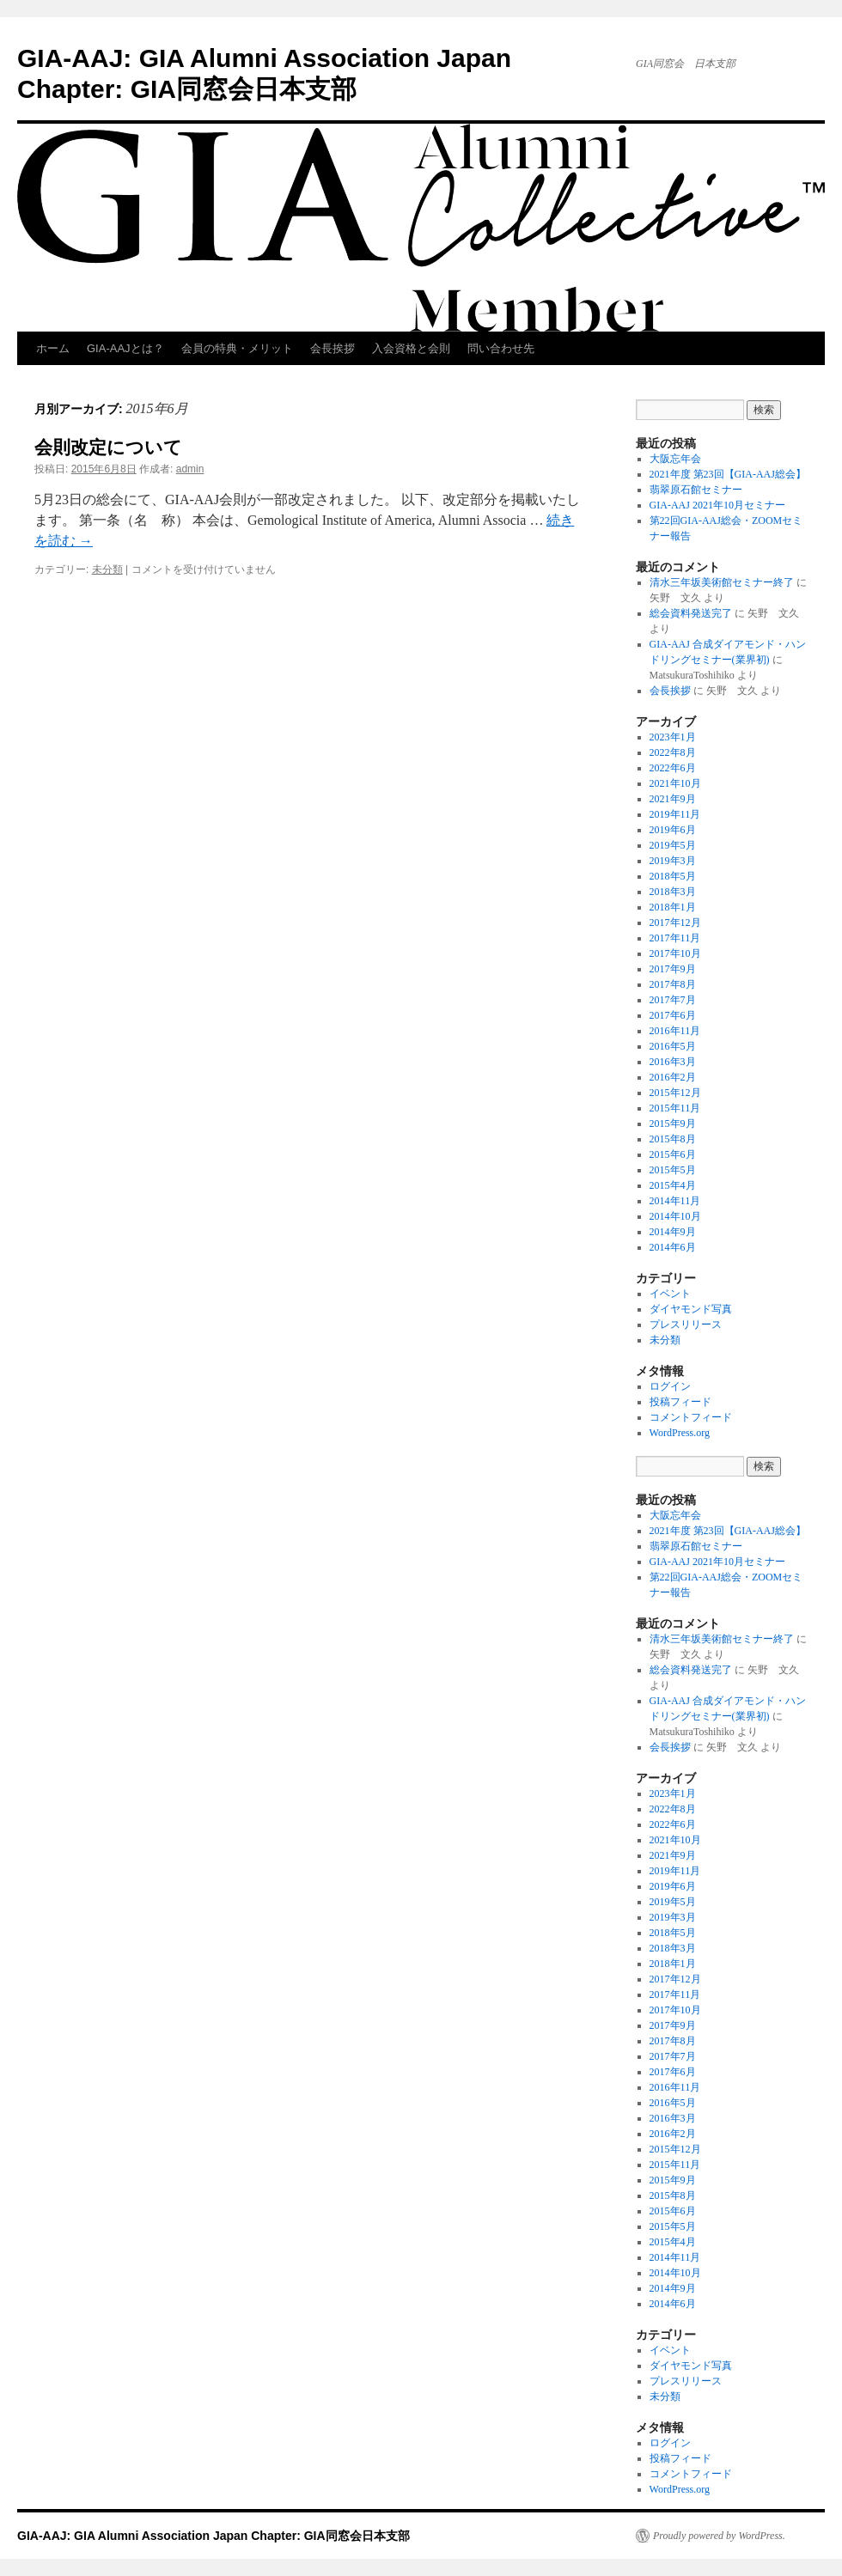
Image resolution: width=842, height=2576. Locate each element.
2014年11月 (675, 1201)
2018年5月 (673, 876)
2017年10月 (675, 953)
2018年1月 (673, 907)
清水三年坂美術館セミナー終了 (722, 582)
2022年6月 (673, 768)
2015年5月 (673, 1170)
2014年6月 (673, 1247)
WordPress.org (680, 1433)
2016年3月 (673, 1062)
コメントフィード (691, 1417)
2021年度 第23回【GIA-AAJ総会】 (728, 474)
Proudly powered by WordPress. (719, 2536)
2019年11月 (675, 814)
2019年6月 (673, 830)
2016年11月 (675, 1031)
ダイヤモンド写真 (691, 1309)
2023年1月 (673, 737)
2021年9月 (673, 799)
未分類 (107, 569)
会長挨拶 (332, 348)
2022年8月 (673, 752)
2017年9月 (673, 969)
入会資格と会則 (411, 348)
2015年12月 (675, 1093)
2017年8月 (673, 984)
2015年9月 (673, 1123)
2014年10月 (675, 1216)
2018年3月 (673, 892)
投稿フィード (680, 1402)
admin (190, 469)
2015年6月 (673, 1154)
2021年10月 (675, 783)
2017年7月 (673, 1000)
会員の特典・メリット (237, 348)
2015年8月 (673, 1139)
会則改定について (108, 447)
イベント (670, 1294)
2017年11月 (675, 938)
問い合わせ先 (500, 348)
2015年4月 (673, 1185)
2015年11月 (675, 1108)
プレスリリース (686, 1324)
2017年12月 (675, 923)
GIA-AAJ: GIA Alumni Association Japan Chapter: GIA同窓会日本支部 (213, 2536)
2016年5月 (673, 1046)
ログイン (670, 1386)
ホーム (53, 348)
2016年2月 (673, 1077)
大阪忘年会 (675, 459)
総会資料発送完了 (691, 613)
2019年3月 (673, 861)
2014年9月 (673, 1232)
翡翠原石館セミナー (696, 490)
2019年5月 (673, 845)
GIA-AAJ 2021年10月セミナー (717, 505)
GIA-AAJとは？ (125, 348)
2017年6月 (673, 1015)
